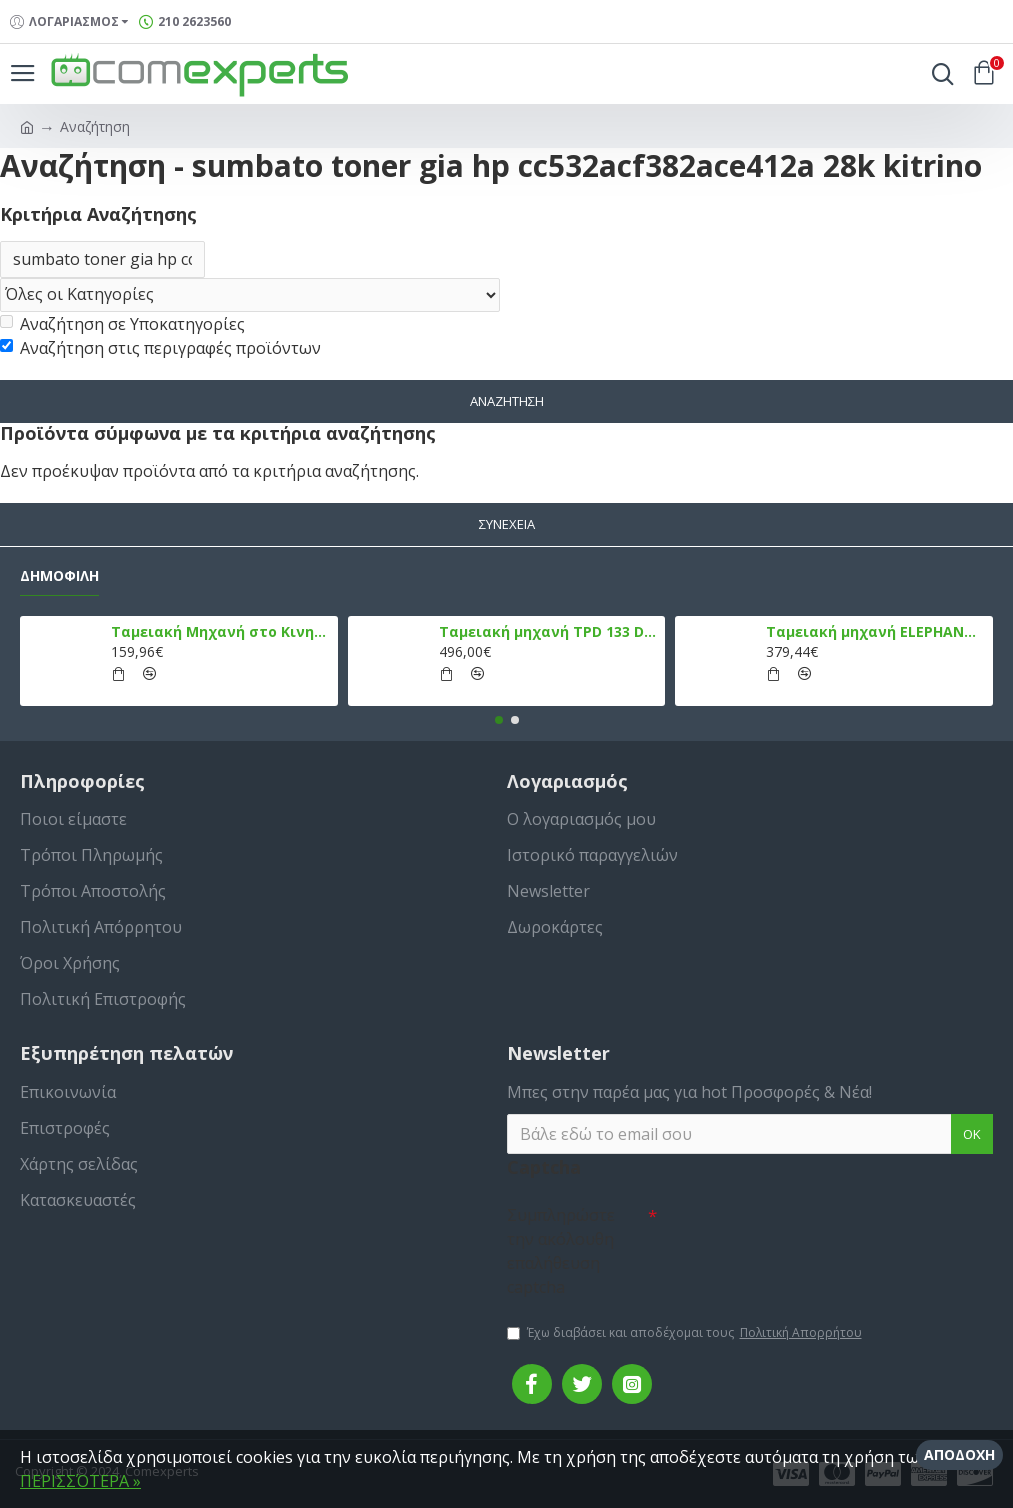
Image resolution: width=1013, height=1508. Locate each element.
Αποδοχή (959, 1454)
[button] (499, 720)
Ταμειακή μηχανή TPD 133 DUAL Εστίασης (549, 632)
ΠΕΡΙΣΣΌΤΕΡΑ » (80, 1481)
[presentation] (797, 1232)
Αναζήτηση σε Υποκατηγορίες (122, 325)
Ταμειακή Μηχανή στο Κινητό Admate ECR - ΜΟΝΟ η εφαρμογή (221, 632)
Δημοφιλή (59, 576)
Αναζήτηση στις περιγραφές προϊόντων (160, 349)
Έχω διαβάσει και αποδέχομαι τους (686, 1333)
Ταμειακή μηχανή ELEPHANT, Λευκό (876, 632)
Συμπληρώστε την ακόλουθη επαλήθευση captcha (561, 1251)
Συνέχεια (507, 525)
